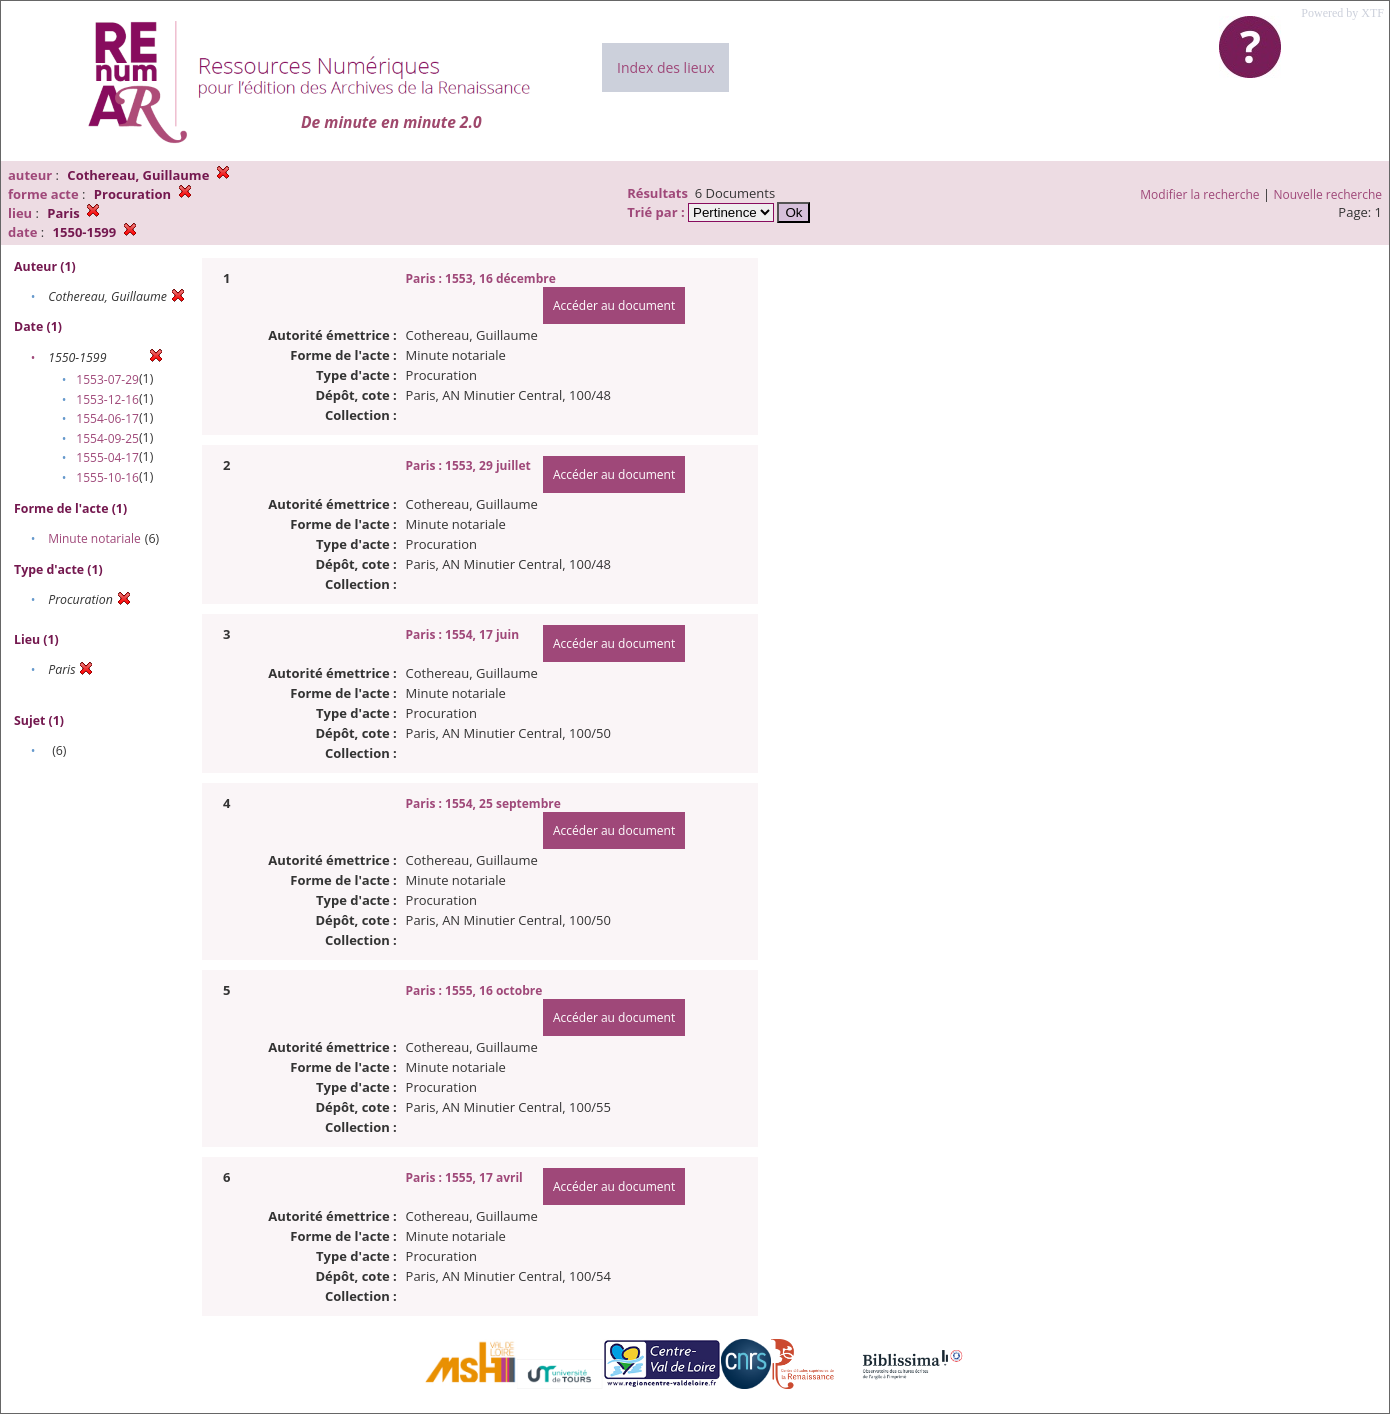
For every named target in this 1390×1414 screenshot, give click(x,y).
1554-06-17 (107, 418)
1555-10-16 (107, 477)
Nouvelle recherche (1328, 194)
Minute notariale (94, 538)
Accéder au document (614, 305)
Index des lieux (665, 67)
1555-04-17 (107, 457)
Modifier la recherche (1199, 194)
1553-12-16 (107, 399)
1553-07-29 (107, 379)
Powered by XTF (1342, 13)
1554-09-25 (107, 438)
